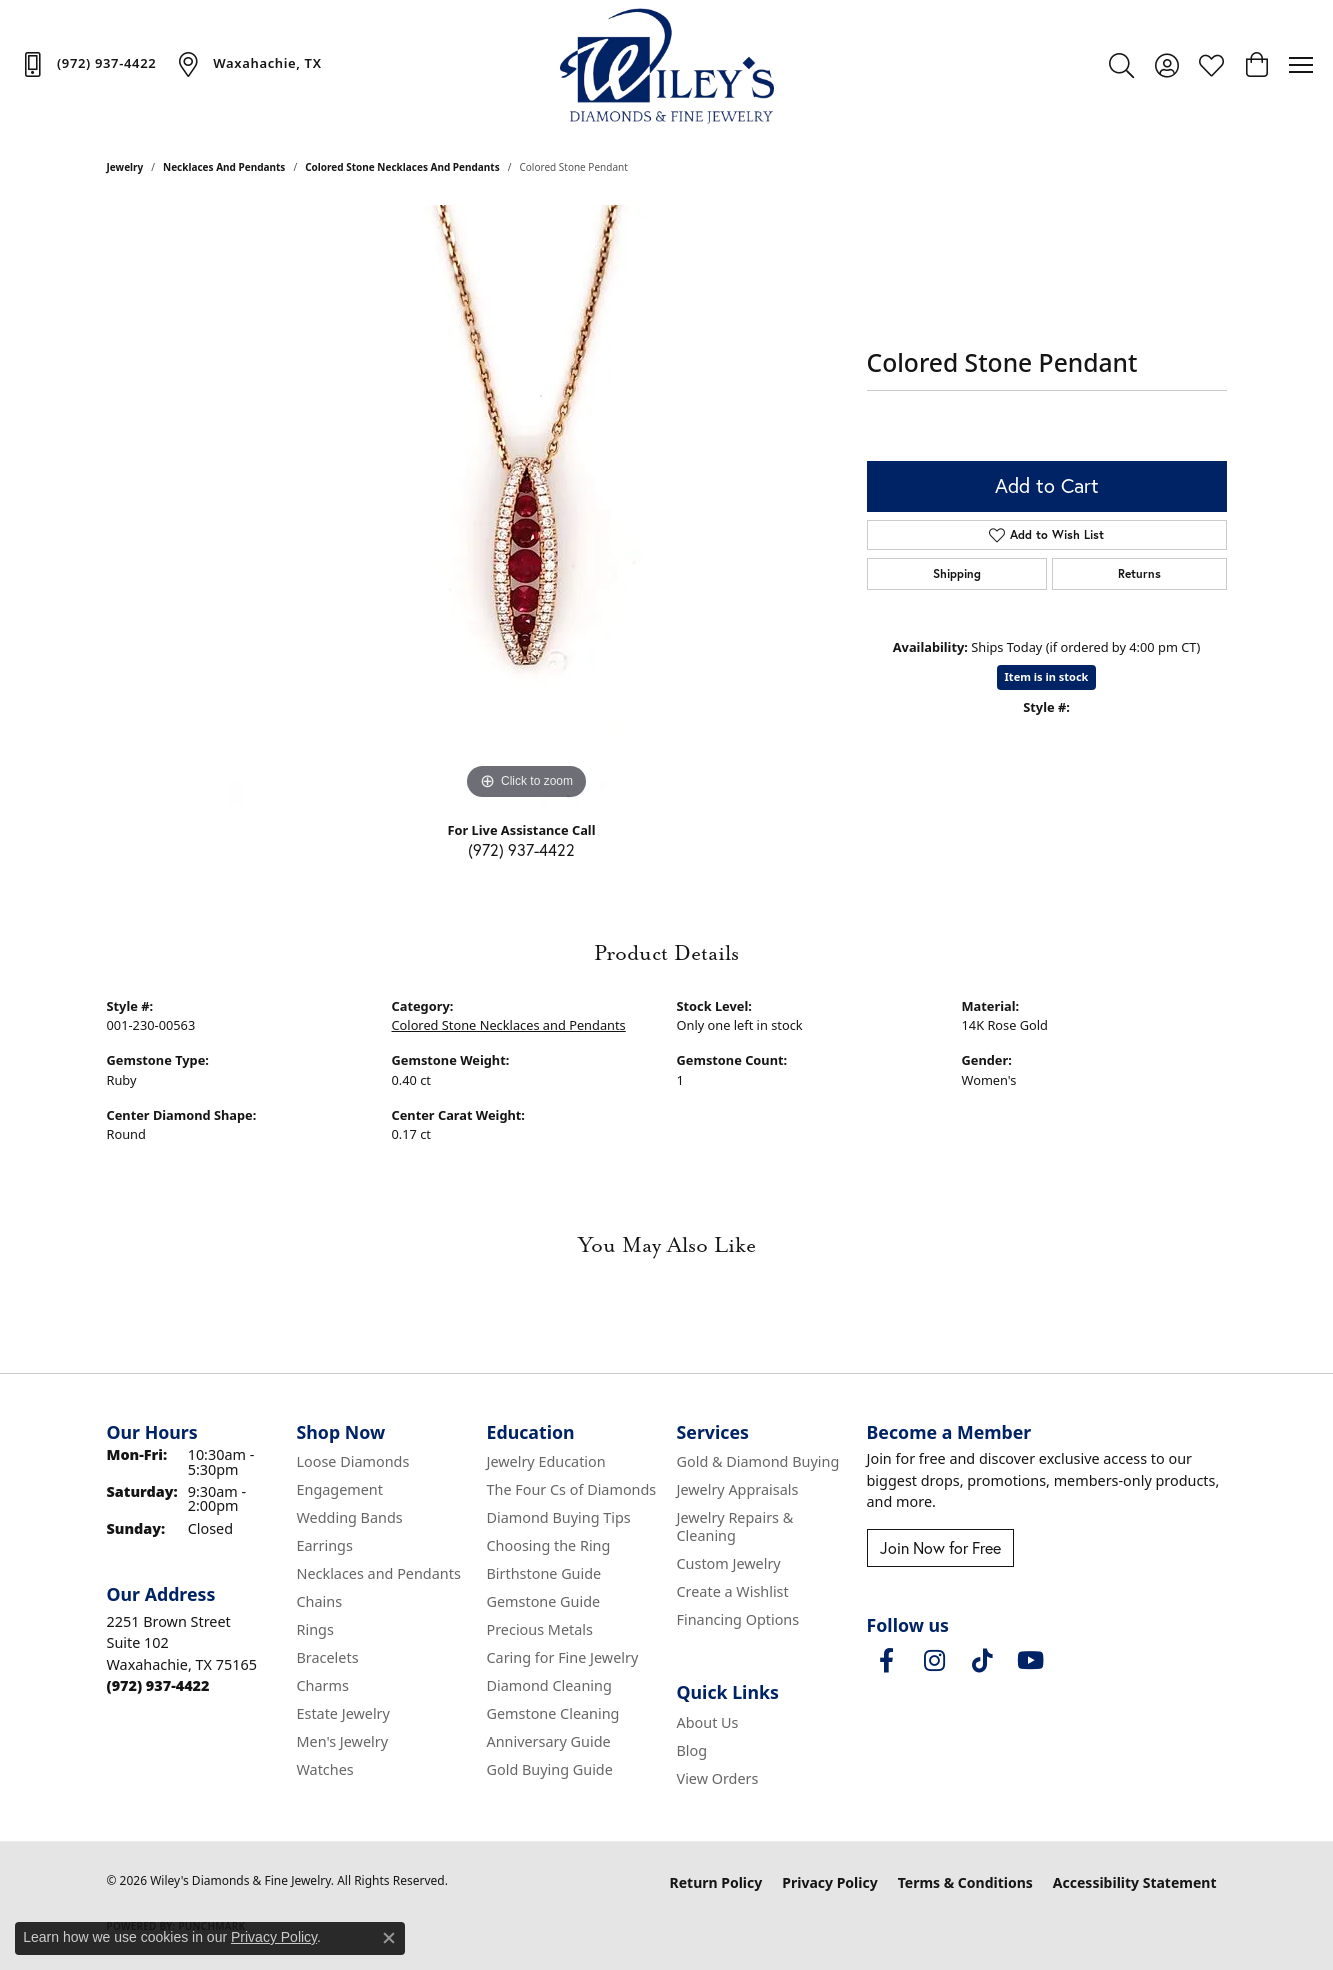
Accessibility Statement (1135, 1882)
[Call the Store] (158, 1685)
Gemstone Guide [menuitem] (544, 1601)
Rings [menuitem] (315, 1629)
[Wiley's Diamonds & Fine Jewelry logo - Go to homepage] (666, 65)
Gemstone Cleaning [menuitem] (553, 1713)
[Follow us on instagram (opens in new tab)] (935, 1661)
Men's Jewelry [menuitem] (343, 1741)
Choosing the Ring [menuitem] (549, 1545)
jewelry (125, 167)
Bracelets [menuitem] (328, 1657)
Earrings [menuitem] (325, 1545)
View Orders (718, 1778)
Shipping (957, 573)
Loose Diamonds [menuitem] (353, 1461)
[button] (1121, 65)
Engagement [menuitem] (340, 1489)
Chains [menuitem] (320, 1601)
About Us (708, 1722)
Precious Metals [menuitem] (540, 1629)
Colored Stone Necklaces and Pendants (402, 167)
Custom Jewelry (729, 1563)
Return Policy (716, 1882)
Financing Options (738, 1619)
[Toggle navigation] (1301, 65)
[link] (88, 64)
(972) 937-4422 (521, 849)
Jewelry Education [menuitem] (546, 1461)
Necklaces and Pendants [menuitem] (379, 1573)
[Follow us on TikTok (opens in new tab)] (983, 1661)
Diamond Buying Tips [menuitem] (559, 1517)
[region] (527, 505)
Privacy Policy (829, 1882)
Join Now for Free (940, 1547)
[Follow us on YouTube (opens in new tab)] (1031, 1661)
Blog (692, 1750)
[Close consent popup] (389, 1938)
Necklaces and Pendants (224, 167)
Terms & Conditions (965, 1882)
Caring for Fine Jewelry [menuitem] (563, 1657)
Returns (1139, 573)
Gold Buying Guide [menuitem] (550, 1769)
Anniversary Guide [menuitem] (549, 1741)
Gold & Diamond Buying (758, 1461)
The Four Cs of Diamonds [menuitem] (572, 1489)
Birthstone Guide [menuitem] (544, 1573)
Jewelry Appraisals (738, 1489)
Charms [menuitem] (323, 1685)
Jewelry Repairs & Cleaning (735, 1526)
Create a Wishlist (733, 1591)
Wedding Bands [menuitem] (350, 1517)
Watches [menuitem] (325, 1769)
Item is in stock (1047, 676)
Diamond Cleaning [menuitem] (549, 1685)
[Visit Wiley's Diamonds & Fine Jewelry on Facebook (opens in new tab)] (887, 1661)
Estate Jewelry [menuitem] (343, 1713)
